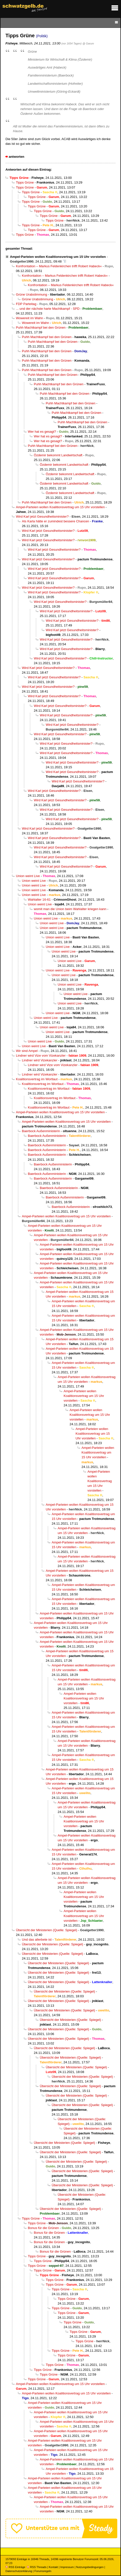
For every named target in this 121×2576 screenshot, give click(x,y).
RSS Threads (36, 2567)
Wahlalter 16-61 (39, 899)
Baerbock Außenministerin (41, 1131)
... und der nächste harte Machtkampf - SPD (48, 308)
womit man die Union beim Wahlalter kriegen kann (70, 909)
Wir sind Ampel (27, 1051)
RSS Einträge (15, 2567)
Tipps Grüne (25, 182)
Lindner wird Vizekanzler (39, 1060)
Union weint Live (28, 876)
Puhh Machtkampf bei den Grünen (41, 327)
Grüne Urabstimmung (31, 294)
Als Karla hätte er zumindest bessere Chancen (55, 521)
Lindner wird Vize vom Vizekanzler (41, 1055)
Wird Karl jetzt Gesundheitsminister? (42, 516)
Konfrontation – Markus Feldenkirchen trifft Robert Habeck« (59, 266)
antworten (16, 156)
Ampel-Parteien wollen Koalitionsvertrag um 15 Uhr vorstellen (58, 257)
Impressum (67, 2567)
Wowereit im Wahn (29, 318)
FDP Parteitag (26, 304)
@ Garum (88, 43)
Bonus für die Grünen (43, 2228)
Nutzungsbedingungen (90, 2567)
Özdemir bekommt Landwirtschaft (58, 455)
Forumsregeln (42, 2571)
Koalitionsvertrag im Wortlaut (37, 1079)
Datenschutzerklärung (18, 2571)
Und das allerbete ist (37, 1939)
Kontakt (53, 2567)
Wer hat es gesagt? (42, 431)
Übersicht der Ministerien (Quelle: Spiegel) (46, 1930)
